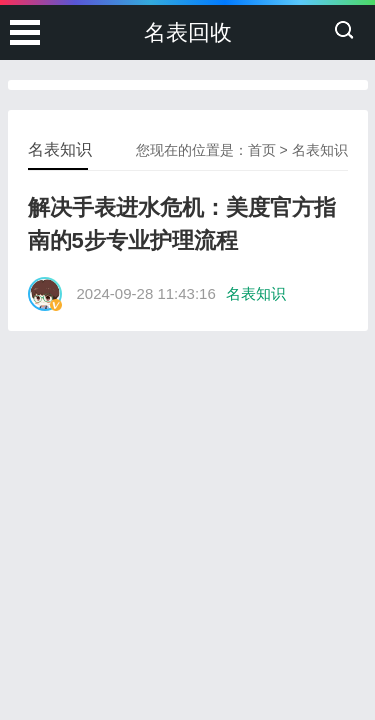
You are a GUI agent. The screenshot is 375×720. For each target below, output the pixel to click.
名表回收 (188, 32)
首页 (262, 150)
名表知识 (320, 150)
